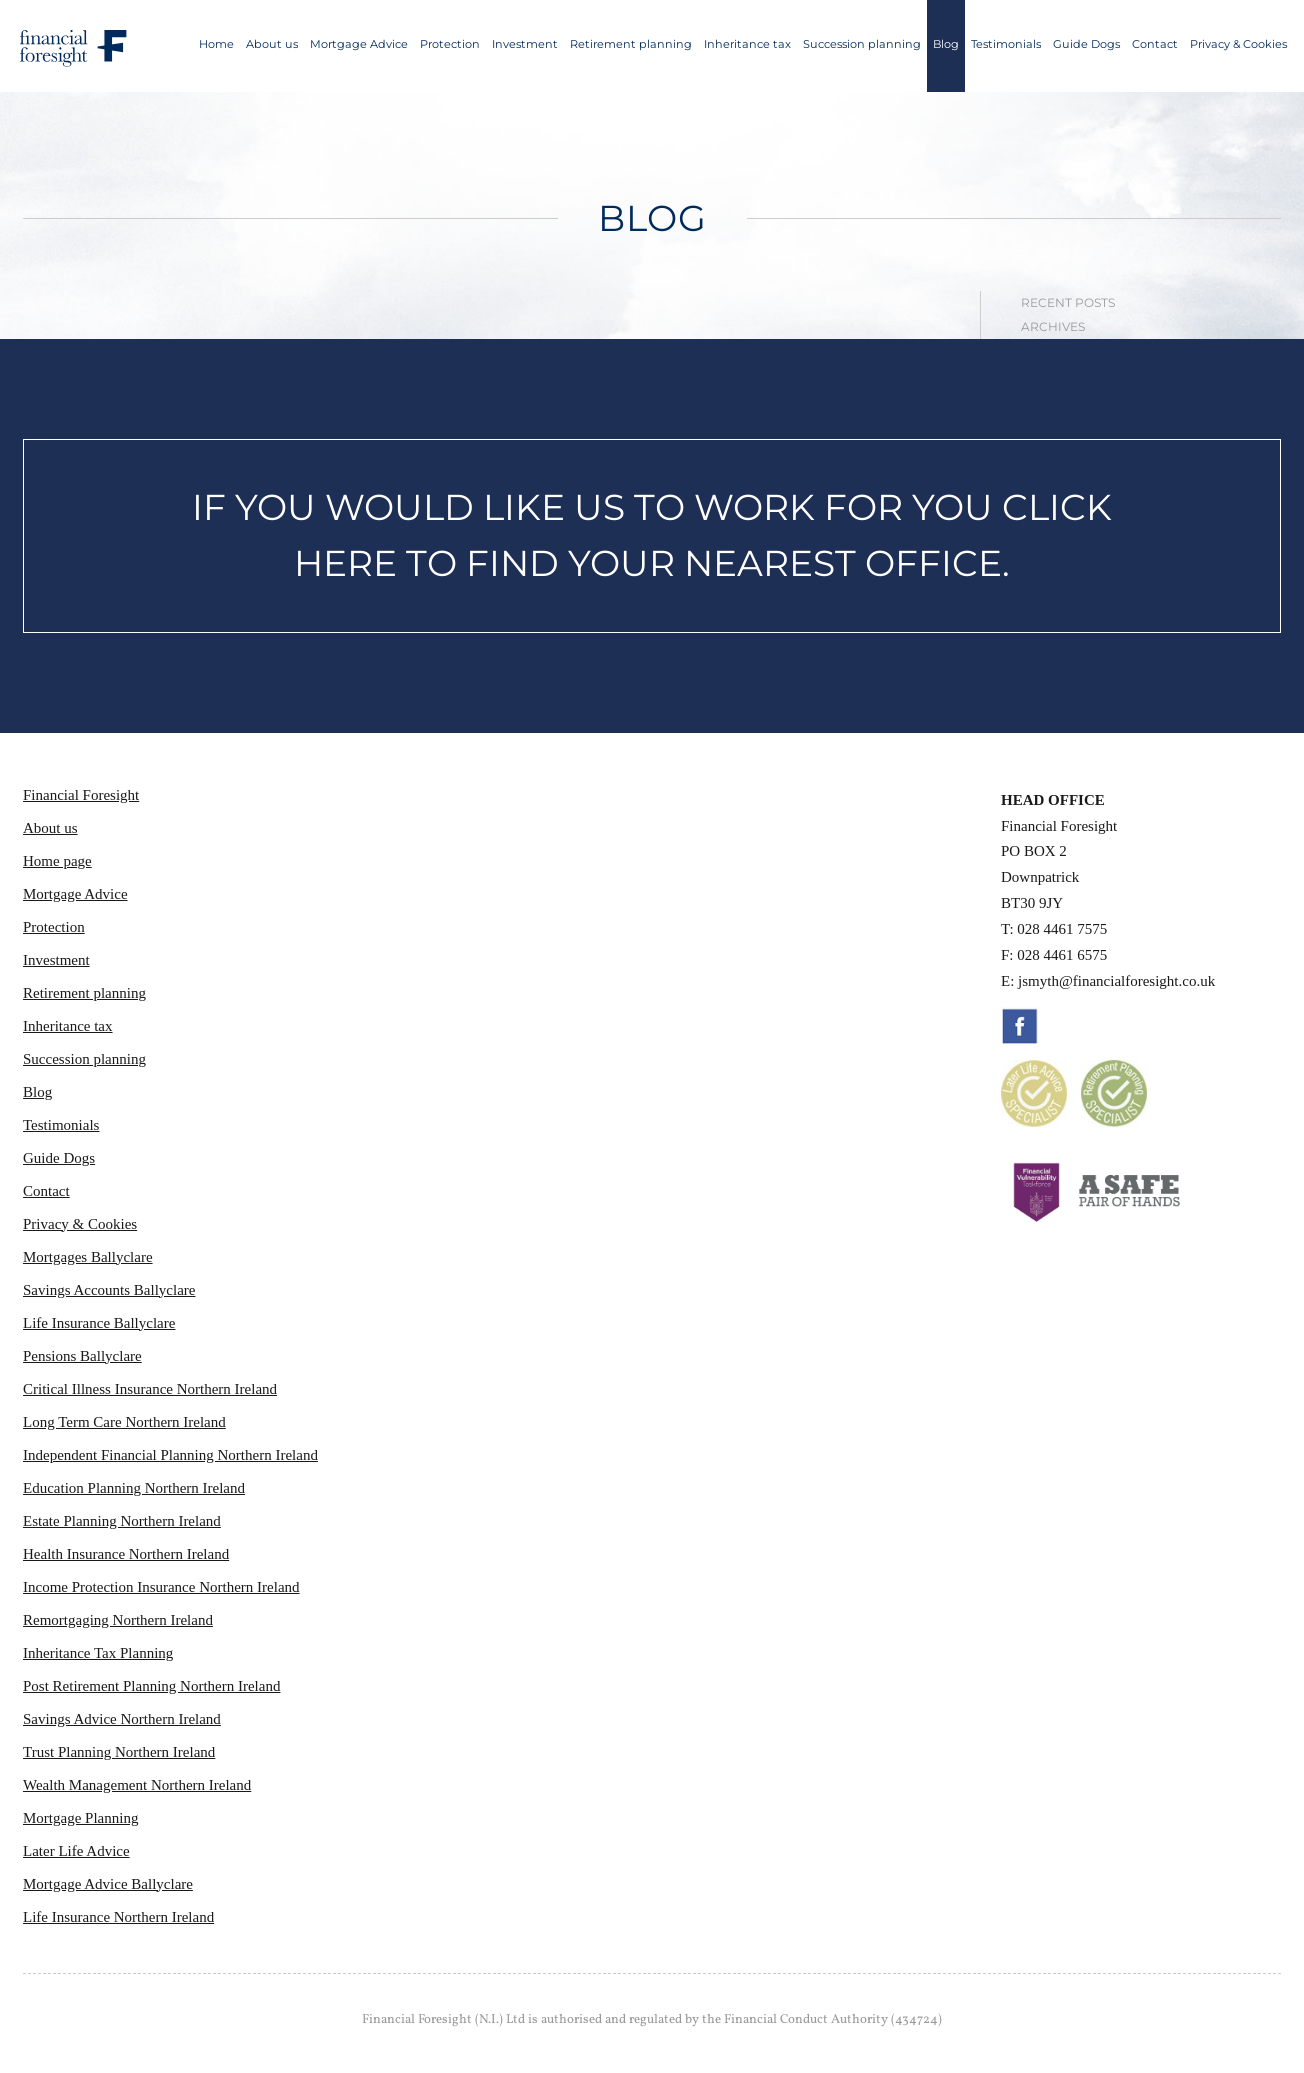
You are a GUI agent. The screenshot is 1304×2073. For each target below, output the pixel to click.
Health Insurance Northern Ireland (126, 1554)
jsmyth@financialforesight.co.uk (1116, 981)
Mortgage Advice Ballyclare (108, 1884)
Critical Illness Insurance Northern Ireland (150, 1389)
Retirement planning (631, 44)
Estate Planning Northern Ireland (122, 1521)
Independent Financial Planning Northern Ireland (170, 1455)
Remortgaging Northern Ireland (118, 1620)
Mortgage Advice (359, 44)
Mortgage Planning (80, 1818)
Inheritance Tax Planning (98, 1653)
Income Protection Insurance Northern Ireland (161, 1587)
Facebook (1020, 1026)
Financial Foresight (81, 795)
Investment (525, 44)
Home (216, 44)
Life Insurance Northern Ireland (118, 1917)
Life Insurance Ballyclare (99, 1323)
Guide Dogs (1086, 44)
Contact (1155, 44)
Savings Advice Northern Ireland (122, 1719)
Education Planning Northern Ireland (134, 1488)
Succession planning (862, 44)
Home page (57, 861)
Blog (946, 44)
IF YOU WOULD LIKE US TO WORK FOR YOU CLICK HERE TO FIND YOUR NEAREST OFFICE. (652, 535)
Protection (450, 44)
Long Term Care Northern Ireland (124, 1422)
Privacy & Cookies (1238, 44)
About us (272, 44)
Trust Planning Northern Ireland (119, 1752)
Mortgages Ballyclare (88, 1257)
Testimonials (1006, 44)
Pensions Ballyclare (82, 1356)
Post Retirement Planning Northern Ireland (151, 1686)
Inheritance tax (747, 44)
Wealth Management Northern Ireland (137, 1785)
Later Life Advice (76, 1851)
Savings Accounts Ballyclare (109, 1290)
